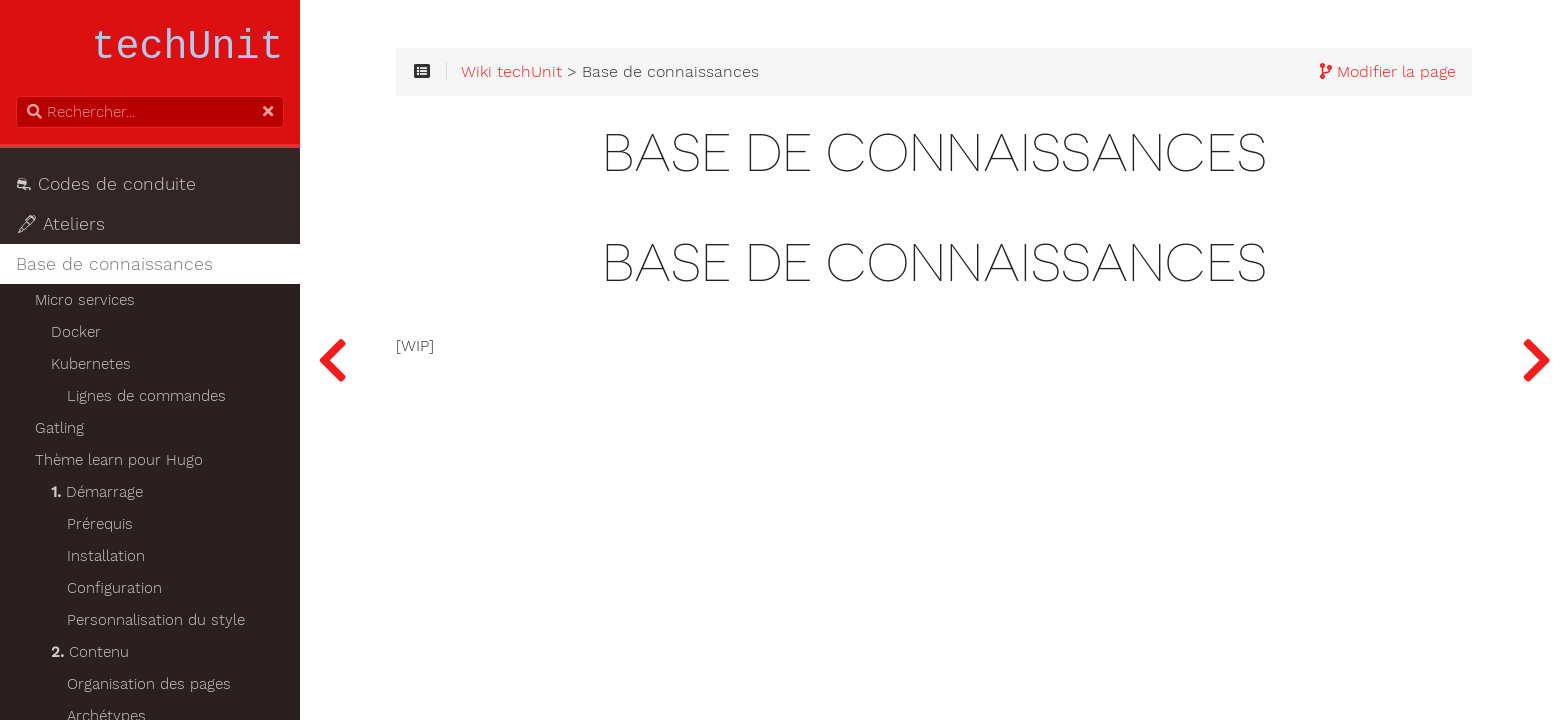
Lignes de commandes (146, 396)
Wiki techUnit (511, 72)
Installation (106, 556)
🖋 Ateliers (60, 224)
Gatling (59, 428)
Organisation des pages (149, 684)
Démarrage (97, 492)
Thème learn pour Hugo (119, 460)
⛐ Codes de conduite (106, 184)
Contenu (90, 652)
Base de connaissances (114, 264)
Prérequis (100, 524)
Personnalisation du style (156, 620)
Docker (76, 332)
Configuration (114, 588)
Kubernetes (91, 364)
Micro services (85, 300)
